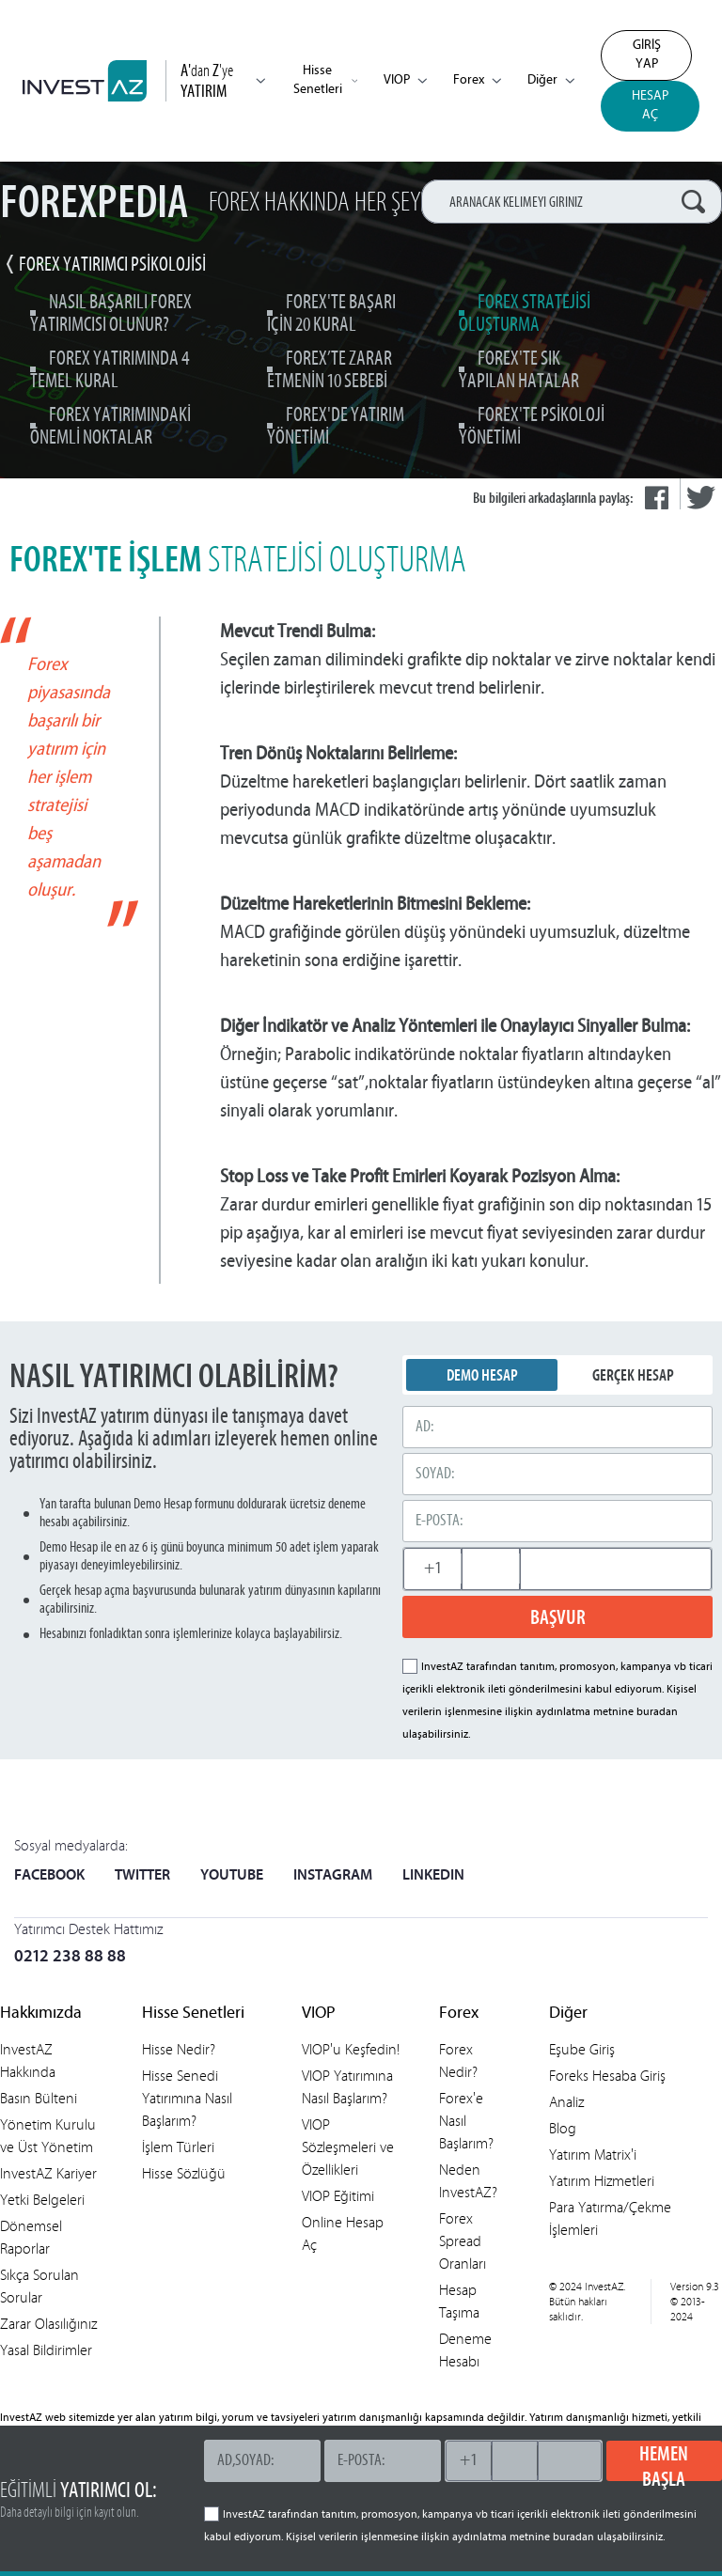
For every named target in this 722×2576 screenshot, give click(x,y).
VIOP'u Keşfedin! (351, 2049)
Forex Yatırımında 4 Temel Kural (109, 371)
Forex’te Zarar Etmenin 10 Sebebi (329, 371)
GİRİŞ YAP (647, 55)
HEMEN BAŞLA (663, 2461)
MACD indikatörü (376, 809)
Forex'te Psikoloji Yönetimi (531, 427)
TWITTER (142, 1875)
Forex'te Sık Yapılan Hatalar (519, 371)
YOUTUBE (231, 1875)
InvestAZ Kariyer (48, 2173)
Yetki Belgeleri (42, 2200)
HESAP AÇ (650, 105)
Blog (562, 2128)
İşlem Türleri (178, 2147)
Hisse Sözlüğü (184, 2173)
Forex (477, 80)
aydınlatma (563, 1712)
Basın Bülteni (38, 2098)
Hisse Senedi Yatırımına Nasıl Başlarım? (187, 2098)
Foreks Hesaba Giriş (607, 2075)
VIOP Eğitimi (338, 2196)
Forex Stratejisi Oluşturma (524, 314)
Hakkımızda (41, 2013)
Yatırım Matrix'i (592, 2154)
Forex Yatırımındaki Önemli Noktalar (110, 427)
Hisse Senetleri (325, 80)
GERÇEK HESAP (633, 1375)
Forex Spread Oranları (462, 2240)
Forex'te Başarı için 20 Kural (331, 314)
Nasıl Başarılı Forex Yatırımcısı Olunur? (111, 314)
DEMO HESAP (482, 1375)
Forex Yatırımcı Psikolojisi (112, 265)
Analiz (566, 2102)
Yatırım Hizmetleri (601, 2181)
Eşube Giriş (582, 2049)
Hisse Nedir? (178, 2049)
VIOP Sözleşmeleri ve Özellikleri (348, 2146)
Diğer (550, 80)
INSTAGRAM (332, 1875)
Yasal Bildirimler (46, 2350)
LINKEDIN (433, 1875)
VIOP (405, 80)
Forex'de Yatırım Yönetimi (335, 427)
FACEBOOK (49, 1875)
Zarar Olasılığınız (48, 2324)
